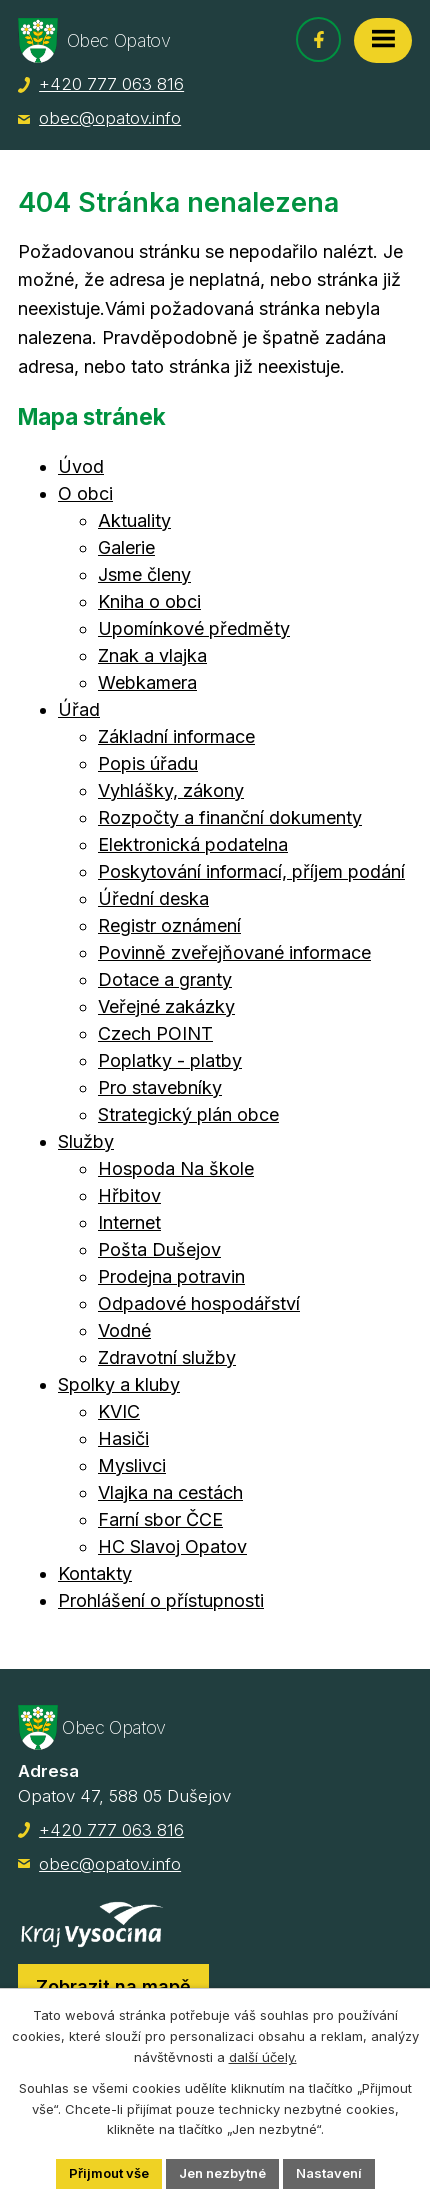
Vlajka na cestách (170, 1492)
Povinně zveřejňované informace (234, 952)
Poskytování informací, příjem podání (251, 871)
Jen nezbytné (222, 2173)
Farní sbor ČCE (160, 1519)
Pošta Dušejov (159, 1249)
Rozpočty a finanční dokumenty (230, 817)
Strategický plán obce (188, 1114)
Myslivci (132, 1465)
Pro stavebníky (160, 1087)
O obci (85, 493)
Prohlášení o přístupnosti (161, 1600)
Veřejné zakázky (166, 1006)
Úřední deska (153, 898)
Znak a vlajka (152, 655)
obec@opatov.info (110, 118)
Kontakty (95, 1573)
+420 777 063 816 (111, 84)
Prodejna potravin (171, 1276)
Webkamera (147, 682)
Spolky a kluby (119, 1384)
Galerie (126, 547)
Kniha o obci (149, 601)
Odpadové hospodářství (199, 1303)
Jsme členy (144, 574)
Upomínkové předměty (194, 628)
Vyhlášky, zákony (171, 790)
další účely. (263, 2057)
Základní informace (176, 736)
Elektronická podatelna (193, 844)
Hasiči (123, 1438)
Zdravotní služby (167, 1357)
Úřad (79, 709)
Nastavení (329, 2173)
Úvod (81, 466)
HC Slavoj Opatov (172, 1546)
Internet (129, 1222)
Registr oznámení (169, 925)
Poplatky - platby (170, 1060)
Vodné (124, 1330)
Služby (86, 1141)
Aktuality (134, 520)
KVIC (119, 1411)
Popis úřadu (148, 763)
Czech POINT (155, 1033)
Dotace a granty (165, 979)
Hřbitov (129, 1195)
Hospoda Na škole (176, 1168)
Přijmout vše (109, 2173)
